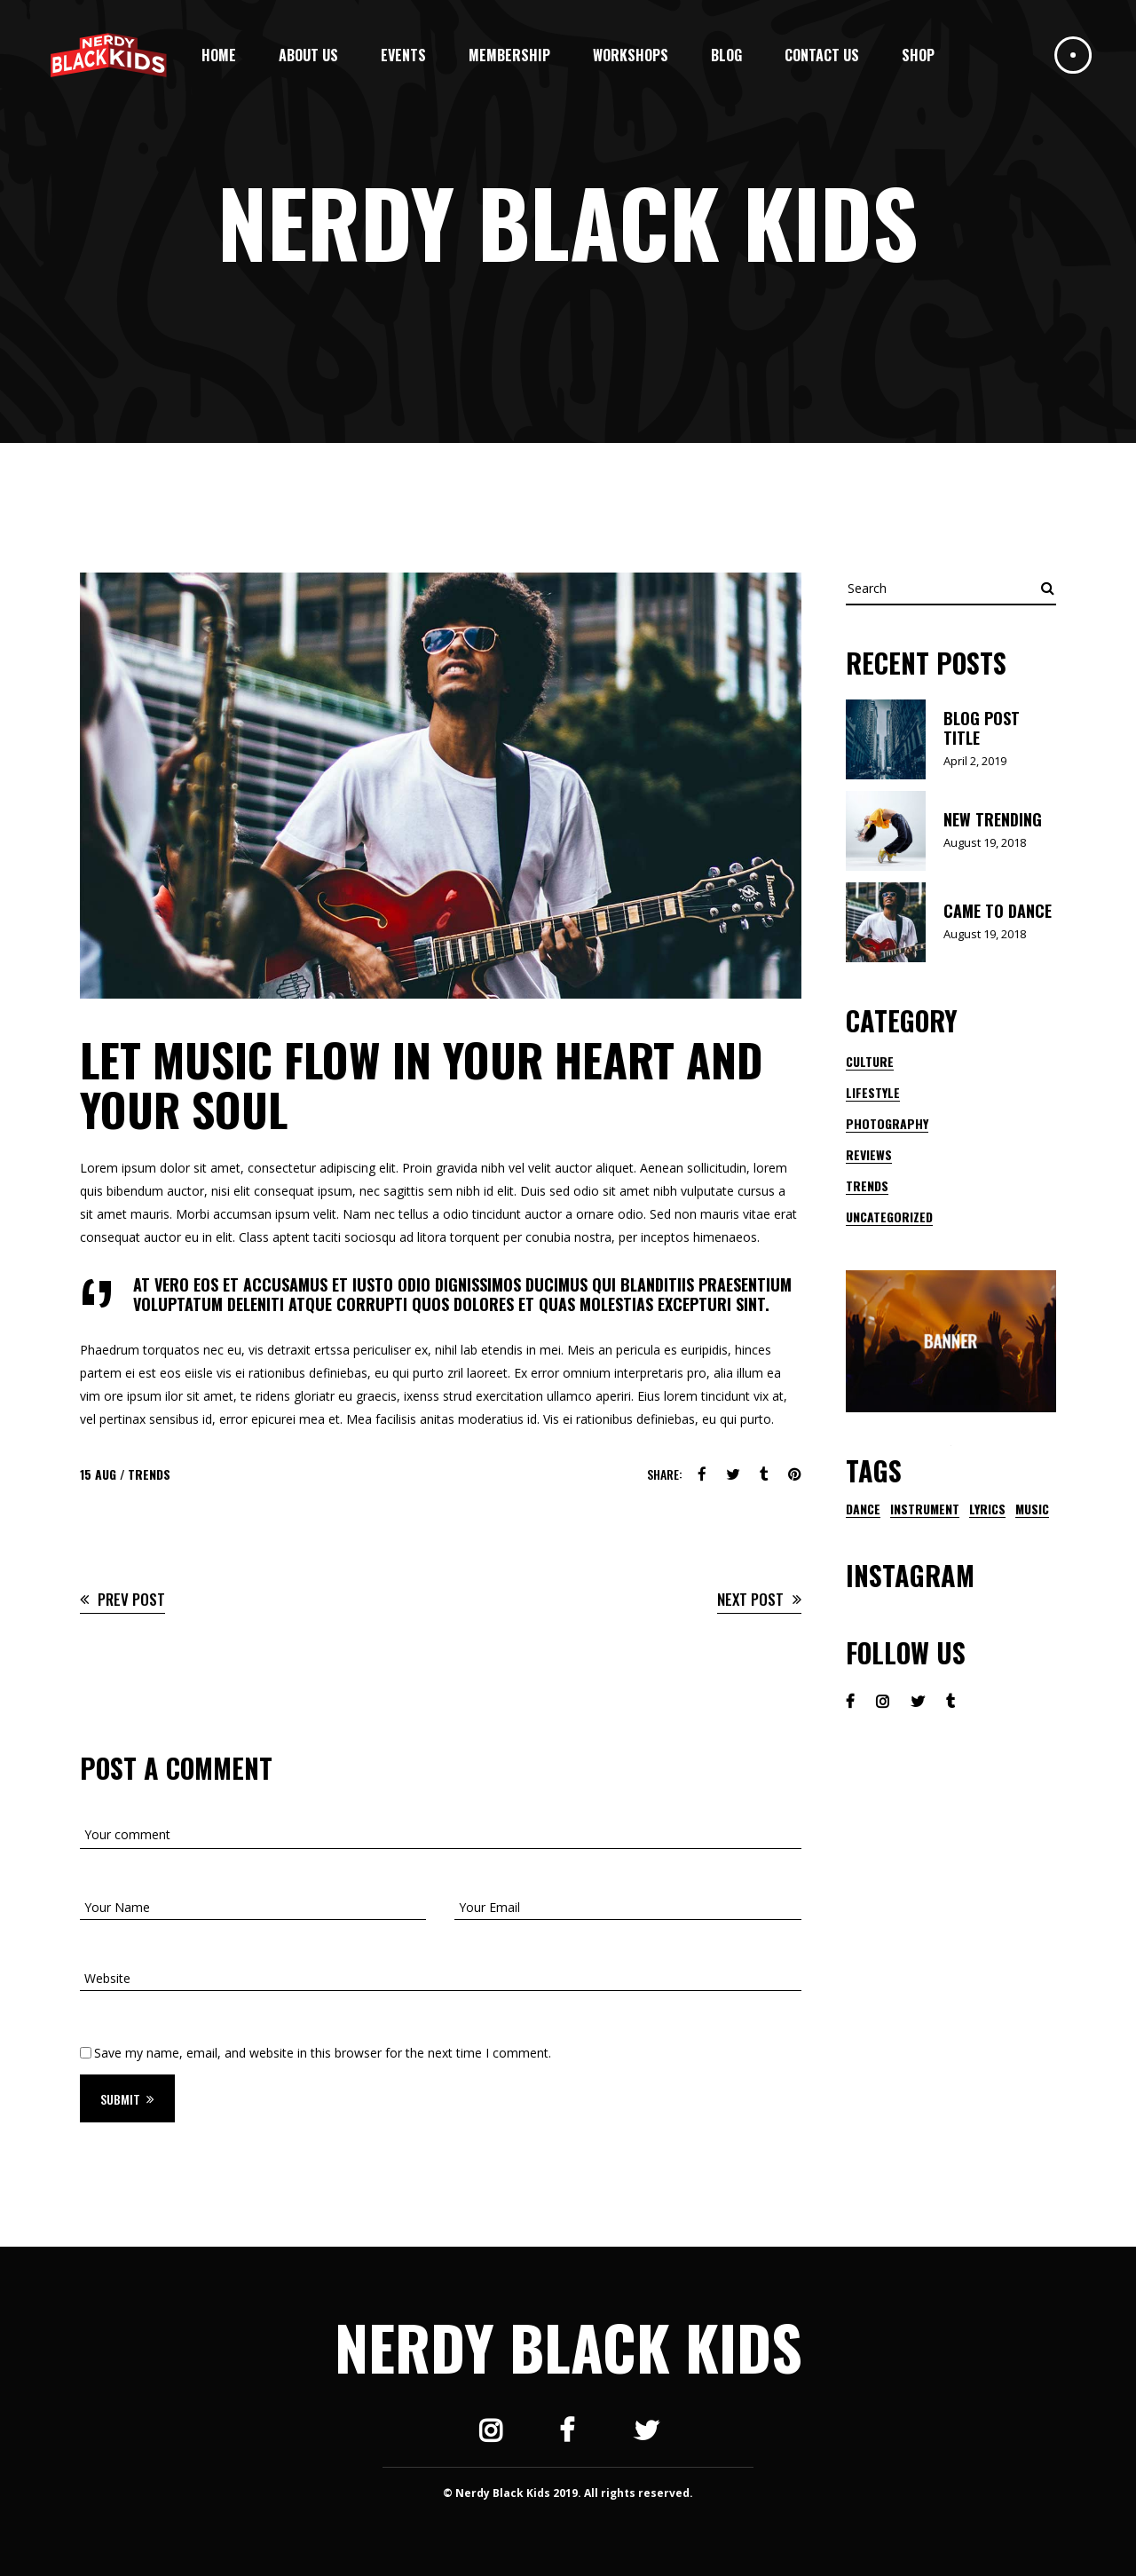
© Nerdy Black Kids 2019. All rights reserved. (568, 2493)
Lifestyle (873, 1092)
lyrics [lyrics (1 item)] (987, 1509)
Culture (870, 1061)
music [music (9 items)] (1032, 1509)
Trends (149, 1474)
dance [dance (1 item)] (863, 1509)
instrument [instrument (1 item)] (924, 1509)
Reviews (869, 1154)
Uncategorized (889, 1216)
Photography (887, 1123)
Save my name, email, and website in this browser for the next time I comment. (322, 2052)
